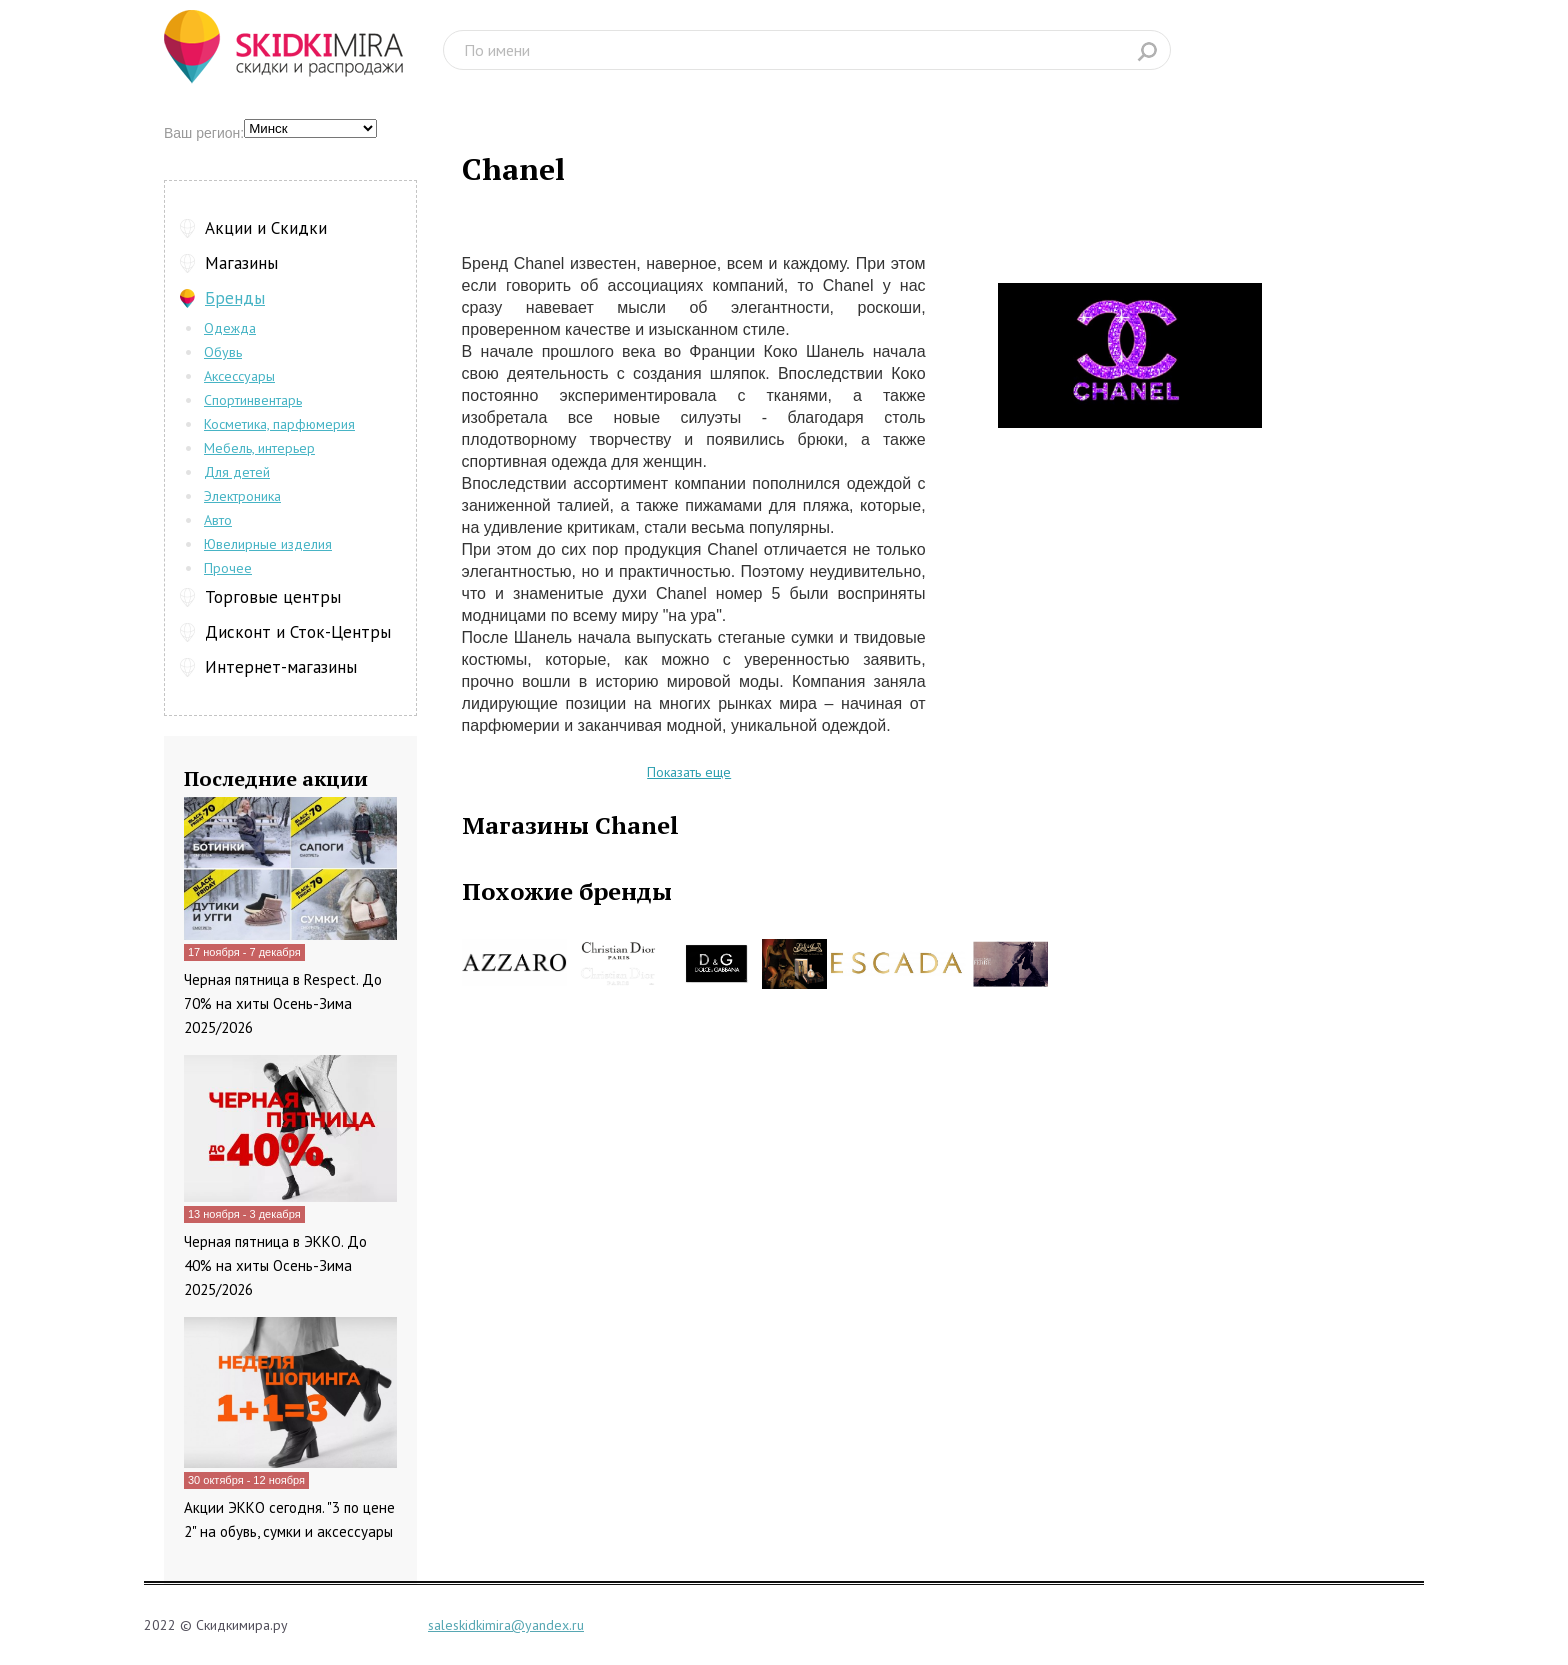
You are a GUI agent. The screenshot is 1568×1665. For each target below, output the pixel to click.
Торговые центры (273, 597)
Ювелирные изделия (268, 544)
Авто (218, 520)
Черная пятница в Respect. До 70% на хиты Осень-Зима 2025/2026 (283, 1003)
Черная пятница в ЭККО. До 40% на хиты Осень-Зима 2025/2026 (275, 1265)
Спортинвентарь (253, 400)
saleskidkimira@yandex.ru (506, 1625)
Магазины (241, 263)
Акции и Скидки (266, 228)
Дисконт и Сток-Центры (298, 632)
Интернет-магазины (281, 667)
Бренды (235, 298)
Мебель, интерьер (259, 448)
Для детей (237, 472)
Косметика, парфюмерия (279, 424)
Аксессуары (239, 376)
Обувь (223, 352)
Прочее (228, 568)
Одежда (230, 328)
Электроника (242, 496)
